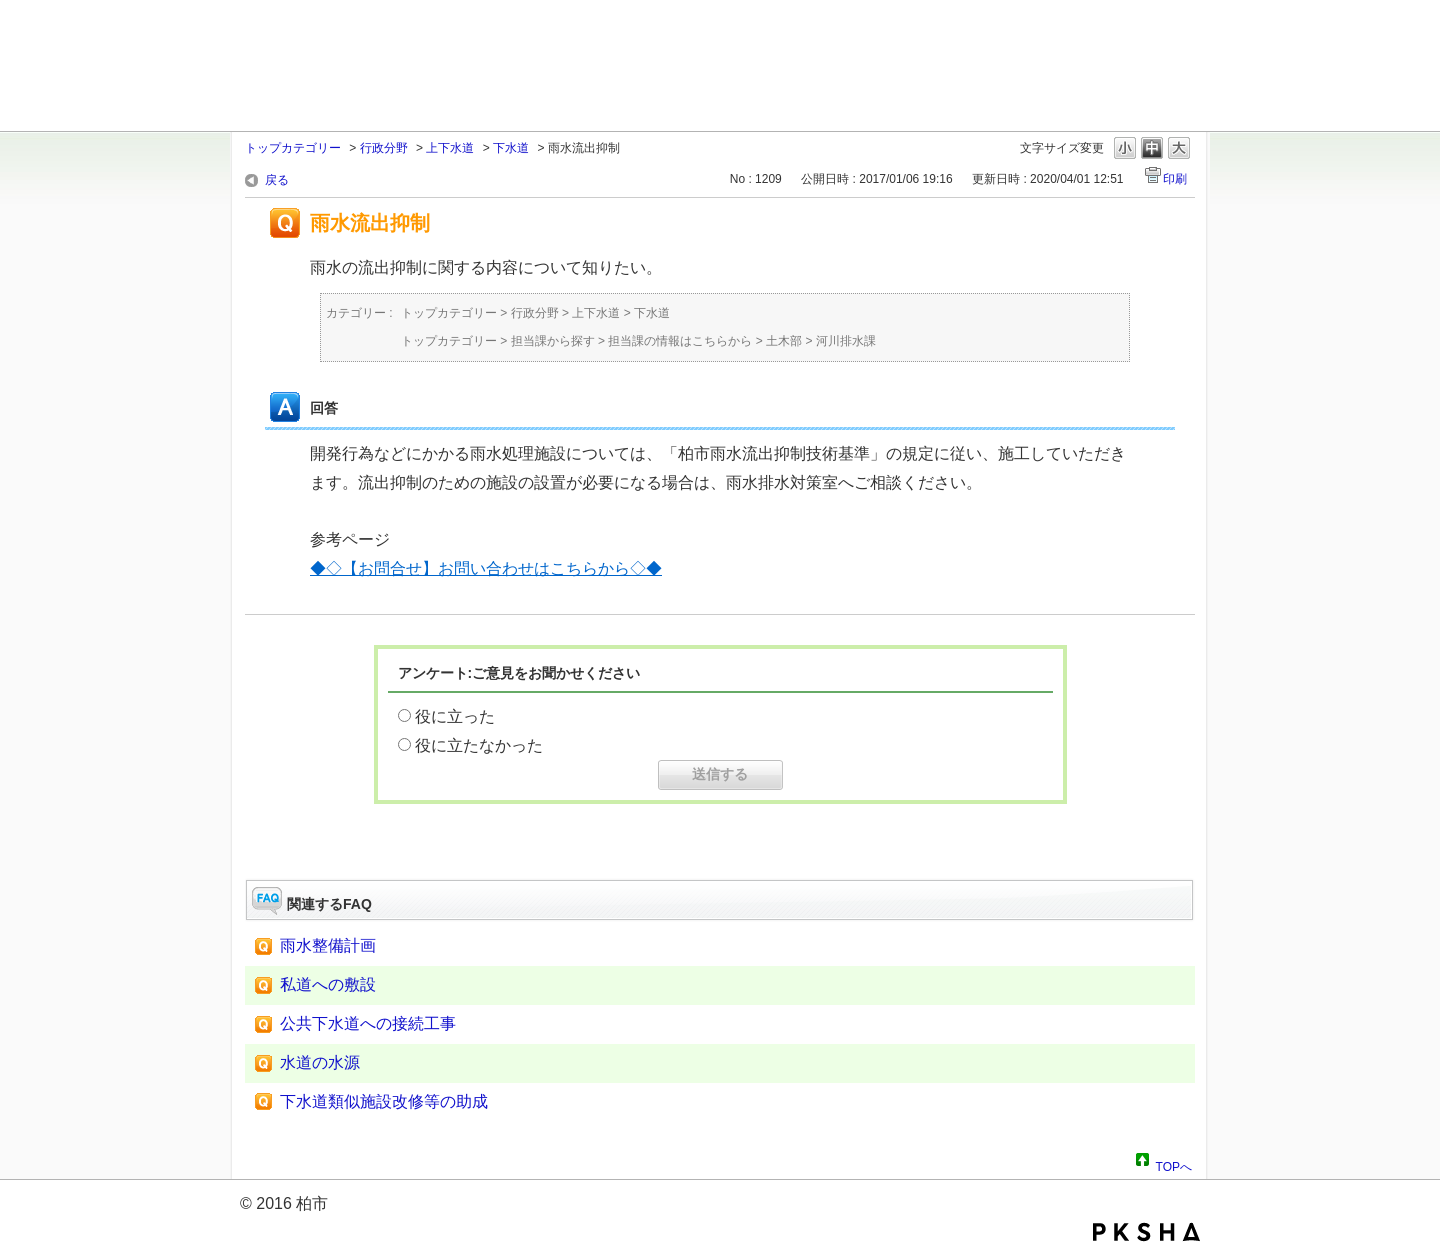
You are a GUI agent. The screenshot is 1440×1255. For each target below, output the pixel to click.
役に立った (455, 716)
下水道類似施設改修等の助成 (384, 1101)
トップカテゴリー (293, 148)
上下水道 (450, 148)
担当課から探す (553, 341)
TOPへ (1174, 1164)
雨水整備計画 (328, 945)
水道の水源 (320, 1062)
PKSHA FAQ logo (1146, 1232)
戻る (277, 180)
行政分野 (384, 148)
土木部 (784, 341)
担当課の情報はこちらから (680, 341)
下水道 (511, 148)
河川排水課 (846, 341)
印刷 (1175, 179)
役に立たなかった (479, 745)
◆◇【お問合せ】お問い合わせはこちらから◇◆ (486, 568)
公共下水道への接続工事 (368, 1023)
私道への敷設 (328, 984)
